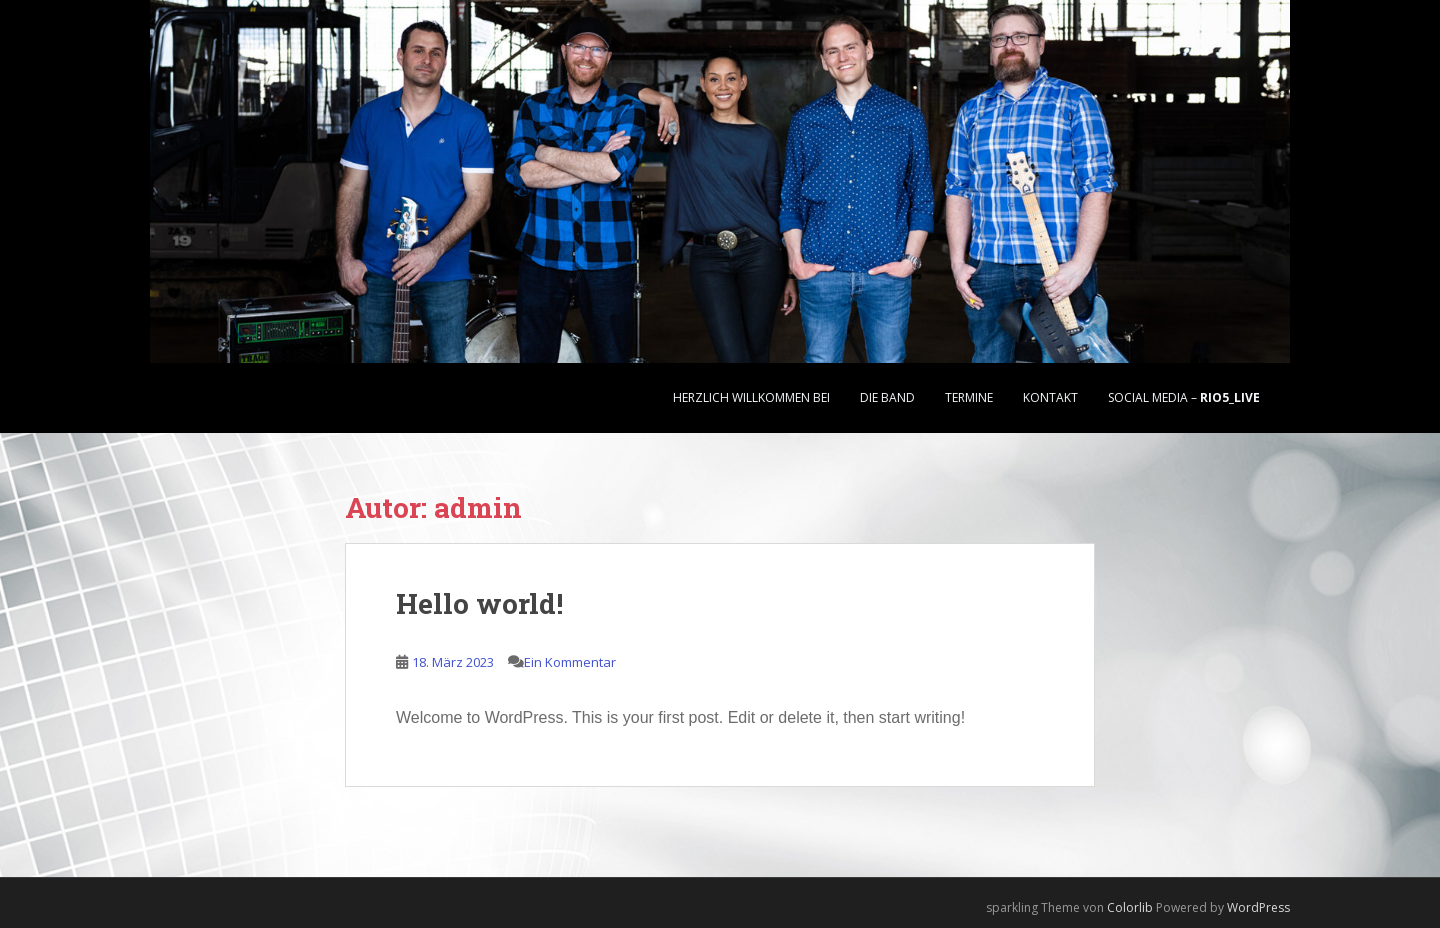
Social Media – (1184, 397)
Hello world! (479, 603)
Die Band (887, 397)
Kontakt (1050, 397)
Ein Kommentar (570, 662)
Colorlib (1130, 907)
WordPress (1258, 907)
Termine (969, 397)
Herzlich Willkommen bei (751, 397)
